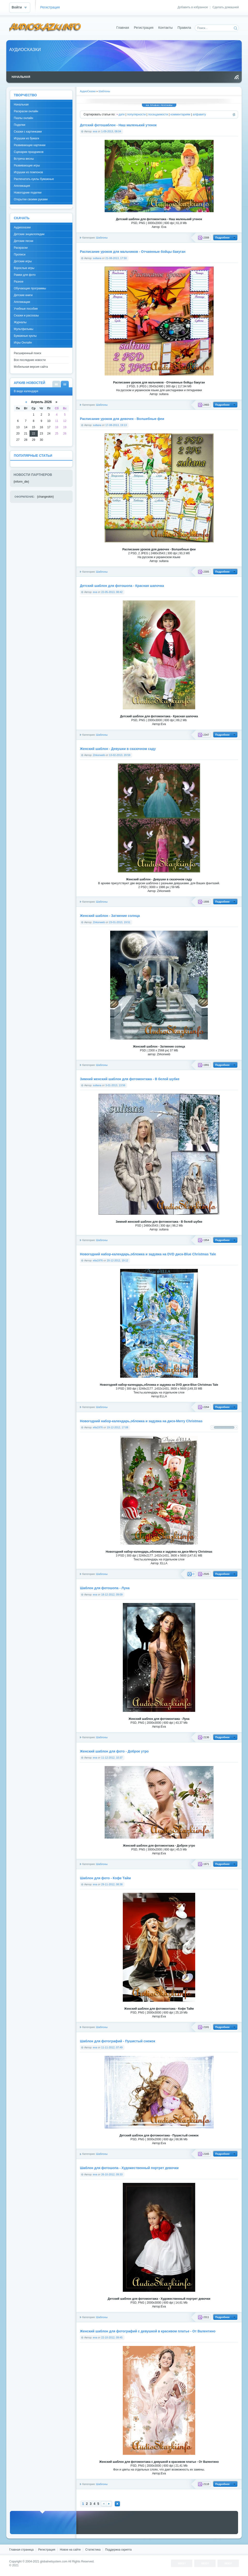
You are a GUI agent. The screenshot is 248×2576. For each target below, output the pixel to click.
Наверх (117, 2503)
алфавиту (199, 114)
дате (121, 114)
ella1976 (98, 1260)
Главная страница (21, 2549)
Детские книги (23, 295)
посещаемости (158, 114)
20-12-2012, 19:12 (117, 1260)
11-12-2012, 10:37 (112, 1757)
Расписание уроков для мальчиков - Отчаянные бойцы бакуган (133, 252)
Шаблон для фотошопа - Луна (105, 1588)
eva (95, 131)
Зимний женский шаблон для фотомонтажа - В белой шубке (129, 1079)
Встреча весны (24, 158)
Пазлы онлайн (23, 118)
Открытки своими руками (31, 199)
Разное (18, 281)
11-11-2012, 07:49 (112, 2047)
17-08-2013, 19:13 (116, 425)
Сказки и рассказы (26, 315)
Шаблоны (102, 237)
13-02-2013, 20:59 (119, 755)
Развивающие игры (27, 165)
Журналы (20, 322)
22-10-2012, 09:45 (112, 2337)
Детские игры (23, 261)
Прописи (19, 254)
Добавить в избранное (193, 7)
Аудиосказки (22, 227)
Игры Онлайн (23, 342)
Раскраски (21, 247)
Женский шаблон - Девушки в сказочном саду (118, 749)
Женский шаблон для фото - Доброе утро (114, 1751)
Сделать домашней (225, 7)
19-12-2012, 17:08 (117, 1427)
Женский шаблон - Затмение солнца (110, 916)
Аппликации (22, 302)
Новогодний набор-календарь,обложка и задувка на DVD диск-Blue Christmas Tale (148, 1254)
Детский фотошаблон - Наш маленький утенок (118, 125)
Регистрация (50, 7)
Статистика (93, 2549)
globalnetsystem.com (54, 2561)
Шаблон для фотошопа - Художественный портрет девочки (129, 2168)
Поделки (19, 125)
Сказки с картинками (28, 131)
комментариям (180, 114)
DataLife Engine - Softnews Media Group (45, 27)
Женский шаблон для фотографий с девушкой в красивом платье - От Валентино (148, 2331)
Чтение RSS (236, 77)
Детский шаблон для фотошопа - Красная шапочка (122, 586)
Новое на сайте (70, 2549)
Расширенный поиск (27, 353)
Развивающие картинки (30, 145)
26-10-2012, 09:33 (112, 2174)
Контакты (165, 28)
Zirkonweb (99, 755)
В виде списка (56, 384)
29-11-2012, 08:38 (112, 1884)
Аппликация (22, 185)
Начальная (21, 104)
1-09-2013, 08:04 (111, 131)
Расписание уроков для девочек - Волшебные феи (122, 419)
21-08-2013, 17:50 (116, 258)
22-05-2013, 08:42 (112, 592)
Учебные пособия (26, 308)
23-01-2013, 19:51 (119, 922)
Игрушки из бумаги (26, 138)
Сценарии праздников (29, 152)
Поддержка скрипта (118, 2549)
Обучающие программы (30, 288)
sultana (97, 258)
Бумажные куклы (25, 335)
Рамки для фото (25, 275)
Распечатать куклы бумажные (34, 179)
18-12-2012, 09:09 (112, 1594)
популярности (136, 114)
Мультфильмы (23, 329)
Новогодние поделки (27, 192)
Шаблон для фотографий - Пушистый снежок (117, 2041)
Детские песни (23, 241)
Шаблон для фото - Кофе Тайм (105, 1878)
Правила (184, 28)
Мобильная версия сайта (31, 366)
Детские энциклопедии (29, 234)
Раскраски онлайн (26, 111)
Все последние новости (30, 360)
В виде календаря (65, 384)
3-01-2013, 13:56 (115, 1085)
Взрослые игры (24, 268)
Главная (122, 28)
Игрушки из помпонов (28, 172)
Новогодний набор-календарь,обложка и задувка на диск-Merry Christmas (141, 1421)
